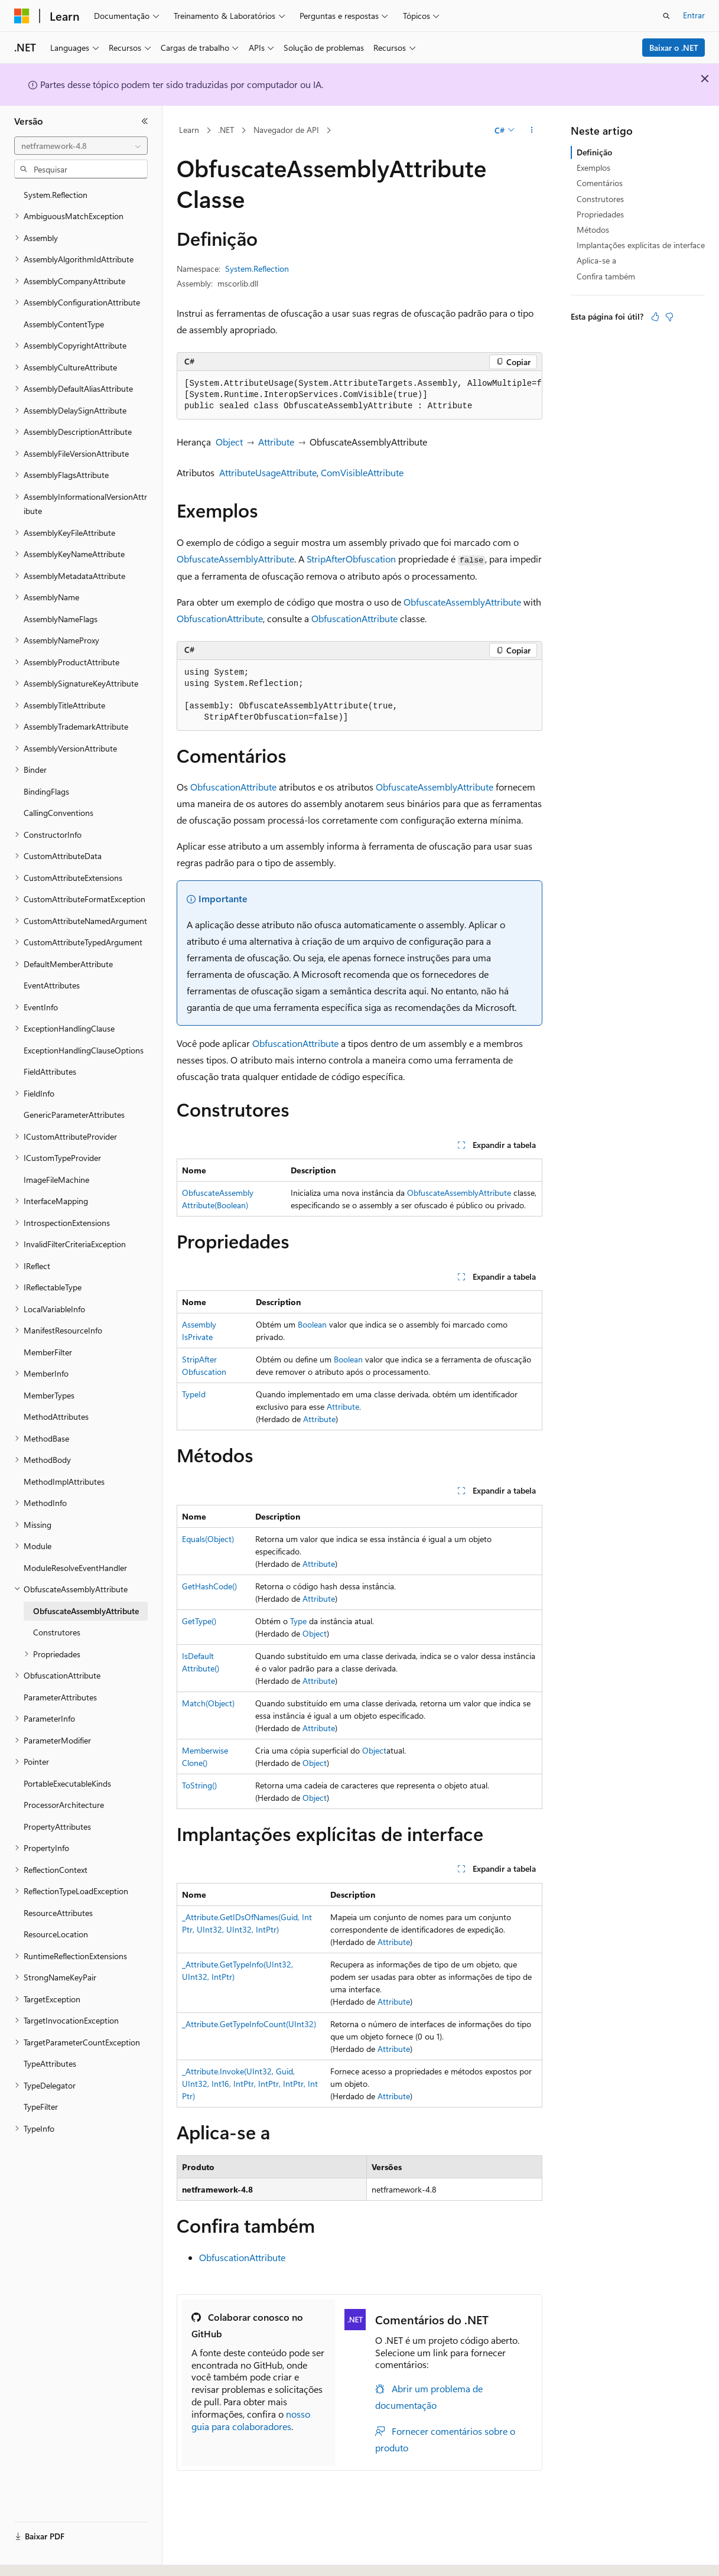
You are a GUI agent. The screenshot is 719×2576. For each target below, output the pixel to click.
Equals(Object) (208, 1538)
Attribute (276, 441)
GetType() (199, 1621)
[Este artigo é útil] (655, 317)
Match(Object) (208, 1703)
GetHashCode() (209, 1586)
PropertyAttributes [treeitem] (57, 1826)
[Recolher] (144, 121)
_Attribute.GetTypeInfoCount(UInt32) (249, 2023)
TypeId (194, 1394)
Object (229, 441)
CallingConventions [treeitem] (58, 812)
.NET (226, 129)
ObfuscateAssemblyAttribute (235, 558)
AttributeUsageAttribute (268, 472)
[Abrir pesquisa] (666, 16)
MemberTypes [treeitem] (49, 1395)
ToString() (199, 1785)
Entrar (694, 15)
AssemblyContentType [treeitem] (64, 324)
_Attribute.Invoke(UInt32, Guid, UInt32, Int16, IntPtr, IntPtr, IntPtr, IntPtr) (250, 2084)
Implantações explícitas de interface (641, 245)
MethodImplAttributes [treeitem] (64, 1481)
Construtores (600, 198)
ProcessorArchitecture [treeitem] (64, 1804)
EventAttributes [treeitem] (52, 985)
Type (298, 1621)
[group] (359, 395)
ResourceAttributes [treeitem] (58, 1912)
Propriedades (600, 214)
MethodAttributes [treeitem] (56, 1416)
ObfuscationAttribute (220, 618)
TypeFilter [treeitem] (41, 2106)
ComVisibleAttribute (362, 472)
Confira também (606, 276)
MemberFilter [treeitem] (48, 1352)
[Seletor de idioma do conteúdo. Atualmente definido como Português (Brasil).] (58, 2556)
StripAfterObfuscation (351, 558)
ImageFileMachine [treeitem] (56, 1179)
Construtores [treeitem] (56, 1632)
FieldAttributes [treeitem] (50, 1071)
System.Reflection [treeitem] (55, 194)
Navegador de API (286, 129)
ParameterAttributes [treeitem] (60, 1697)
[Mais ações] (532, 130)
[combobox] (81, 145)
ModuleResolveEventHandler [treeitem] (75, 1567)
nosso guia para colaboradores (250, 2420)
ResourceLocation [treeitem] (56, 1934)
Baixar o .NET (673, 47)
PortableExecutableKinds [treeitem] (67, 1783)
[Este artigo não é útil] (669, 317)
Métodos (593, 229)
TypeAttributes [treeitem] (50, 2063)
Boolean (312, 1324)
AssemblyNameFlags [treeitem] (60, 619)
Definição (594, 152)
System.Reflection (257, 268)
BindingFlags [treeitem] (46, 791)
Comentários (600, 182)
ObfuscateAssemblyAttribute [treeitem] (86, 1610)
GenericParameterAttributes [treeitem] (74, 1114)
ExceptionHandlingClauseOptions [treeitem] (84, 1050)
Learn (189, 129)
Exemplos (593, 167)
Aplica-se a (596, 260)
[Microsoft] (22, 16)
